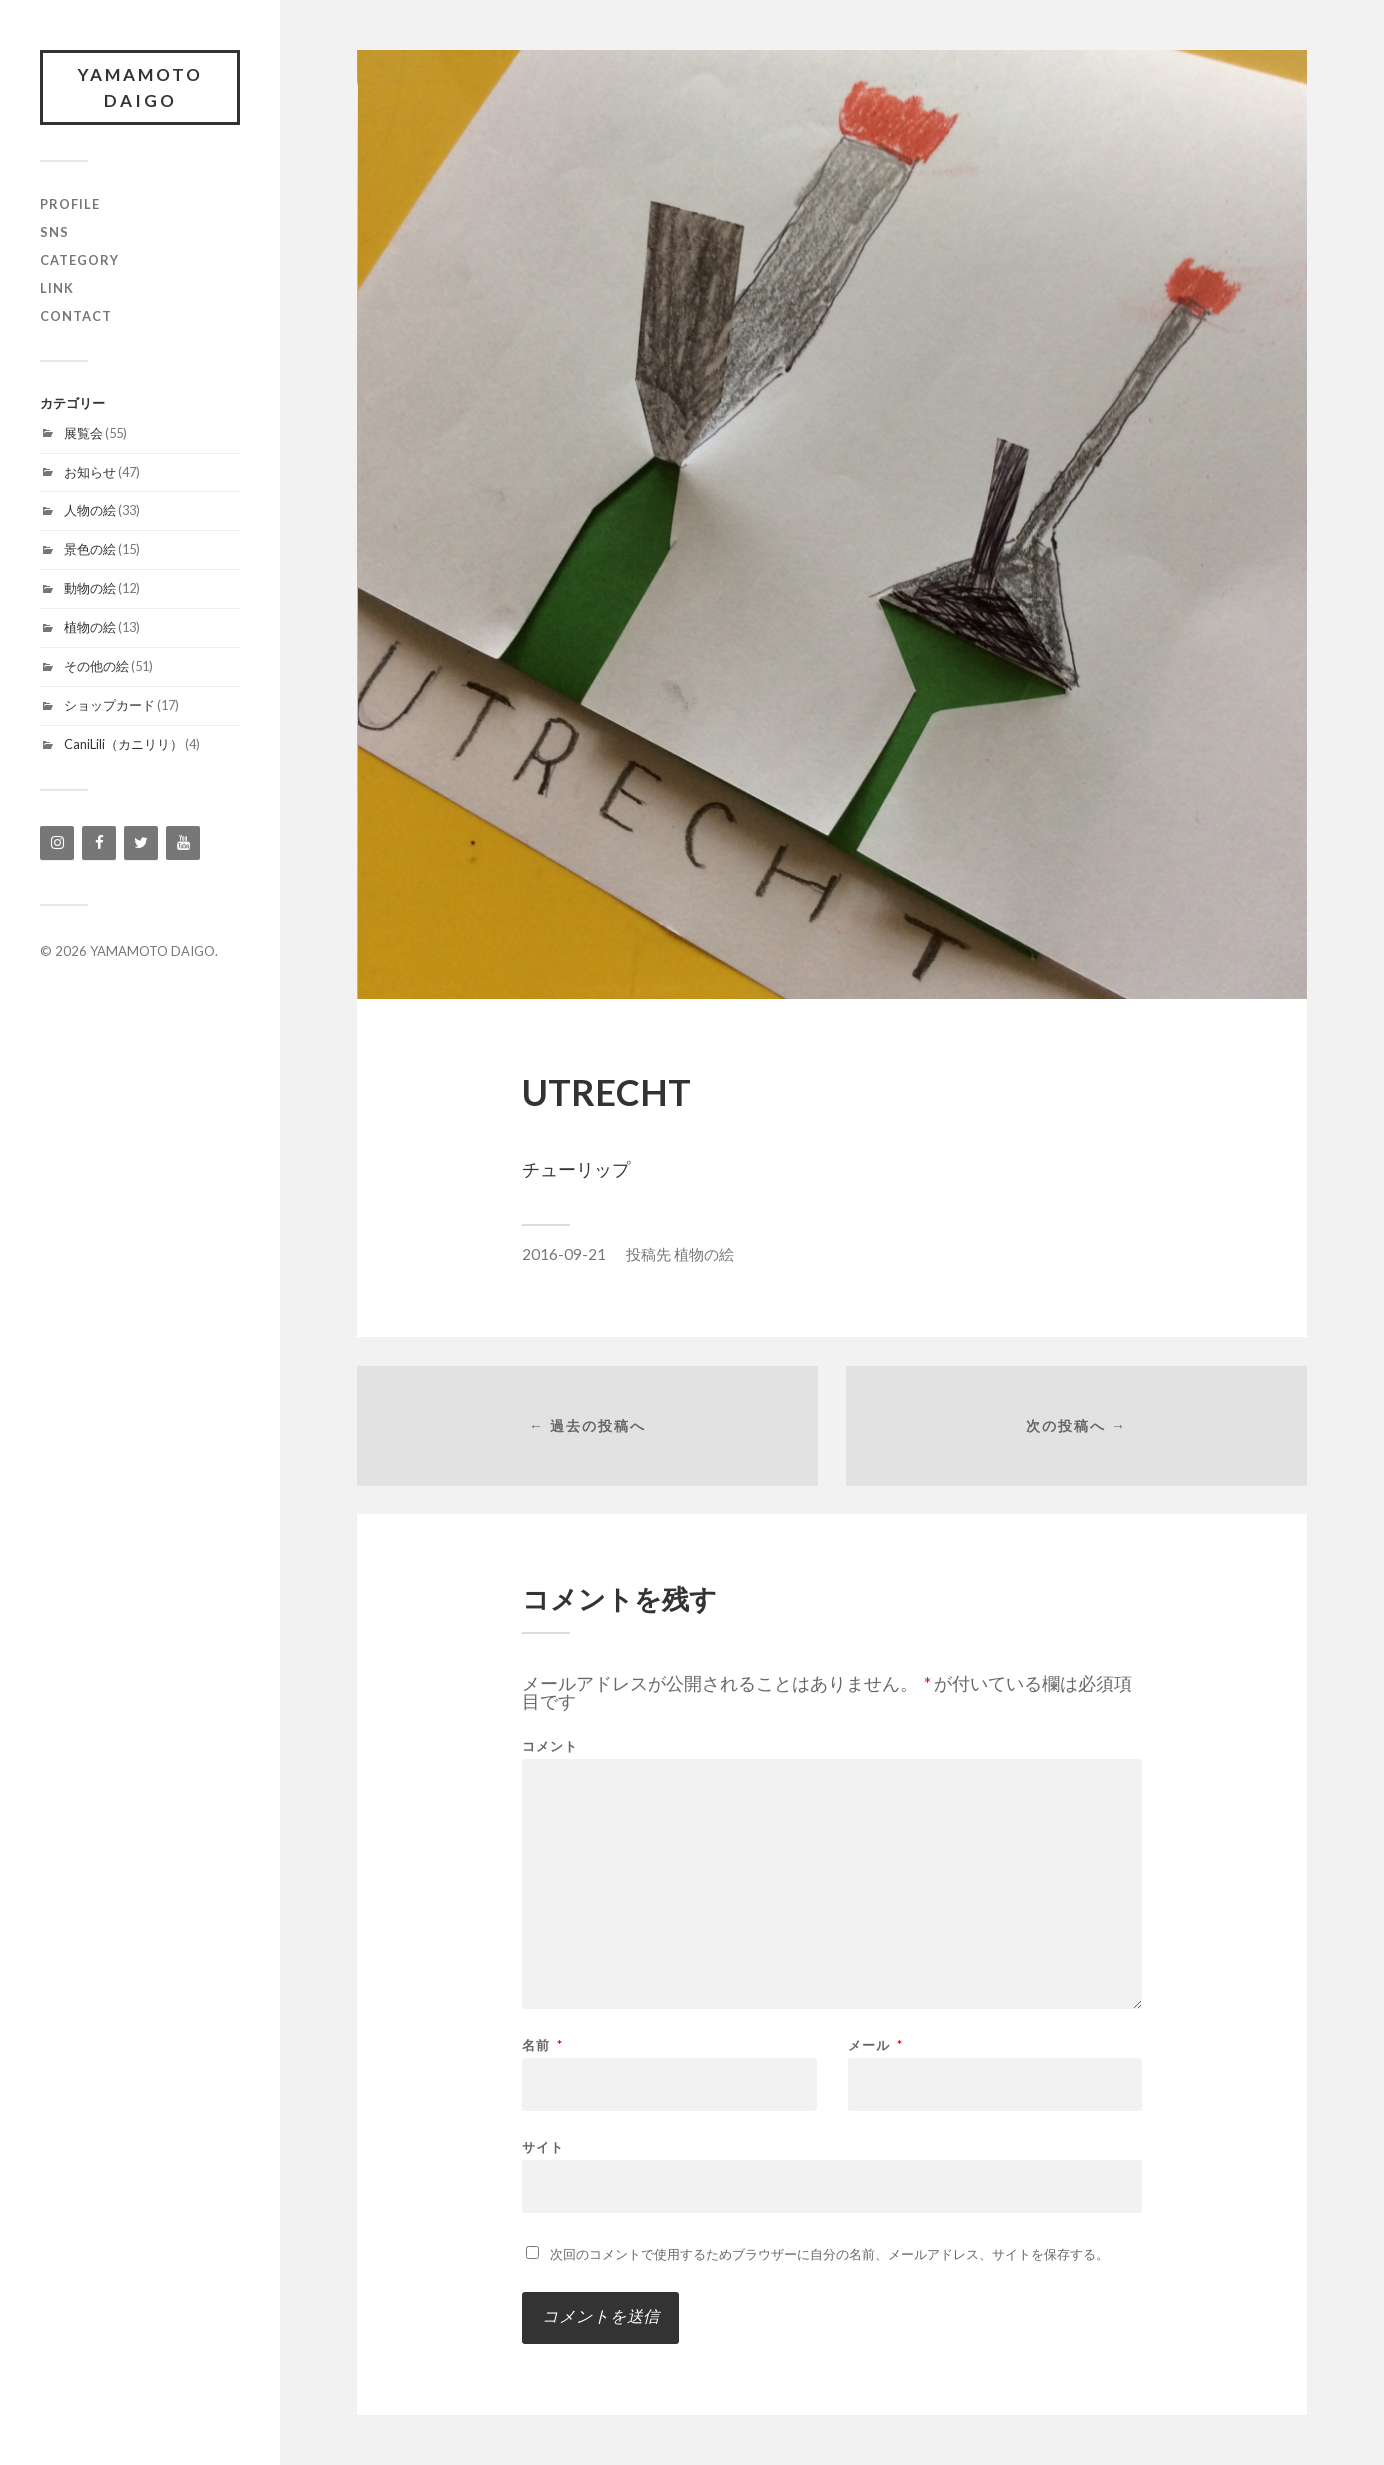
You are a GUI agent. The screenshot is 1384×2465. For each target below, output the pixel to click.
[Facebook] (99, 843)
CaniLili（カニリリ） (123, 744)
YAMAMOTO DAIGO (140, 87)
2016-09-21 (564, 1254)
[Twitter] (141, 843)
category (79, 260)
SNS (54, 232)
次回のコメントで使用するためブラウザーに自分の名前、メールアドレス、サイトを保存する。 (829, 2254)
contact (76, 316)
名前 (542, 2045)
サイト (543, 2146)
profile (70, 204)
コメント (550, 1746)
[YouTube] (183, 843)
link (57, 288)
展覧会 (83, 433)
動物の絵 (90, 588)
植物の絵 (90, 627)
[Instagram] (57, 843)
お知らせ (90, 472)
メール (875, 2045)
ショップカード (109, 705)
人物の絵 (90, 510)
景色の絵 (90, 549)
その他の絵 (96, 666)
